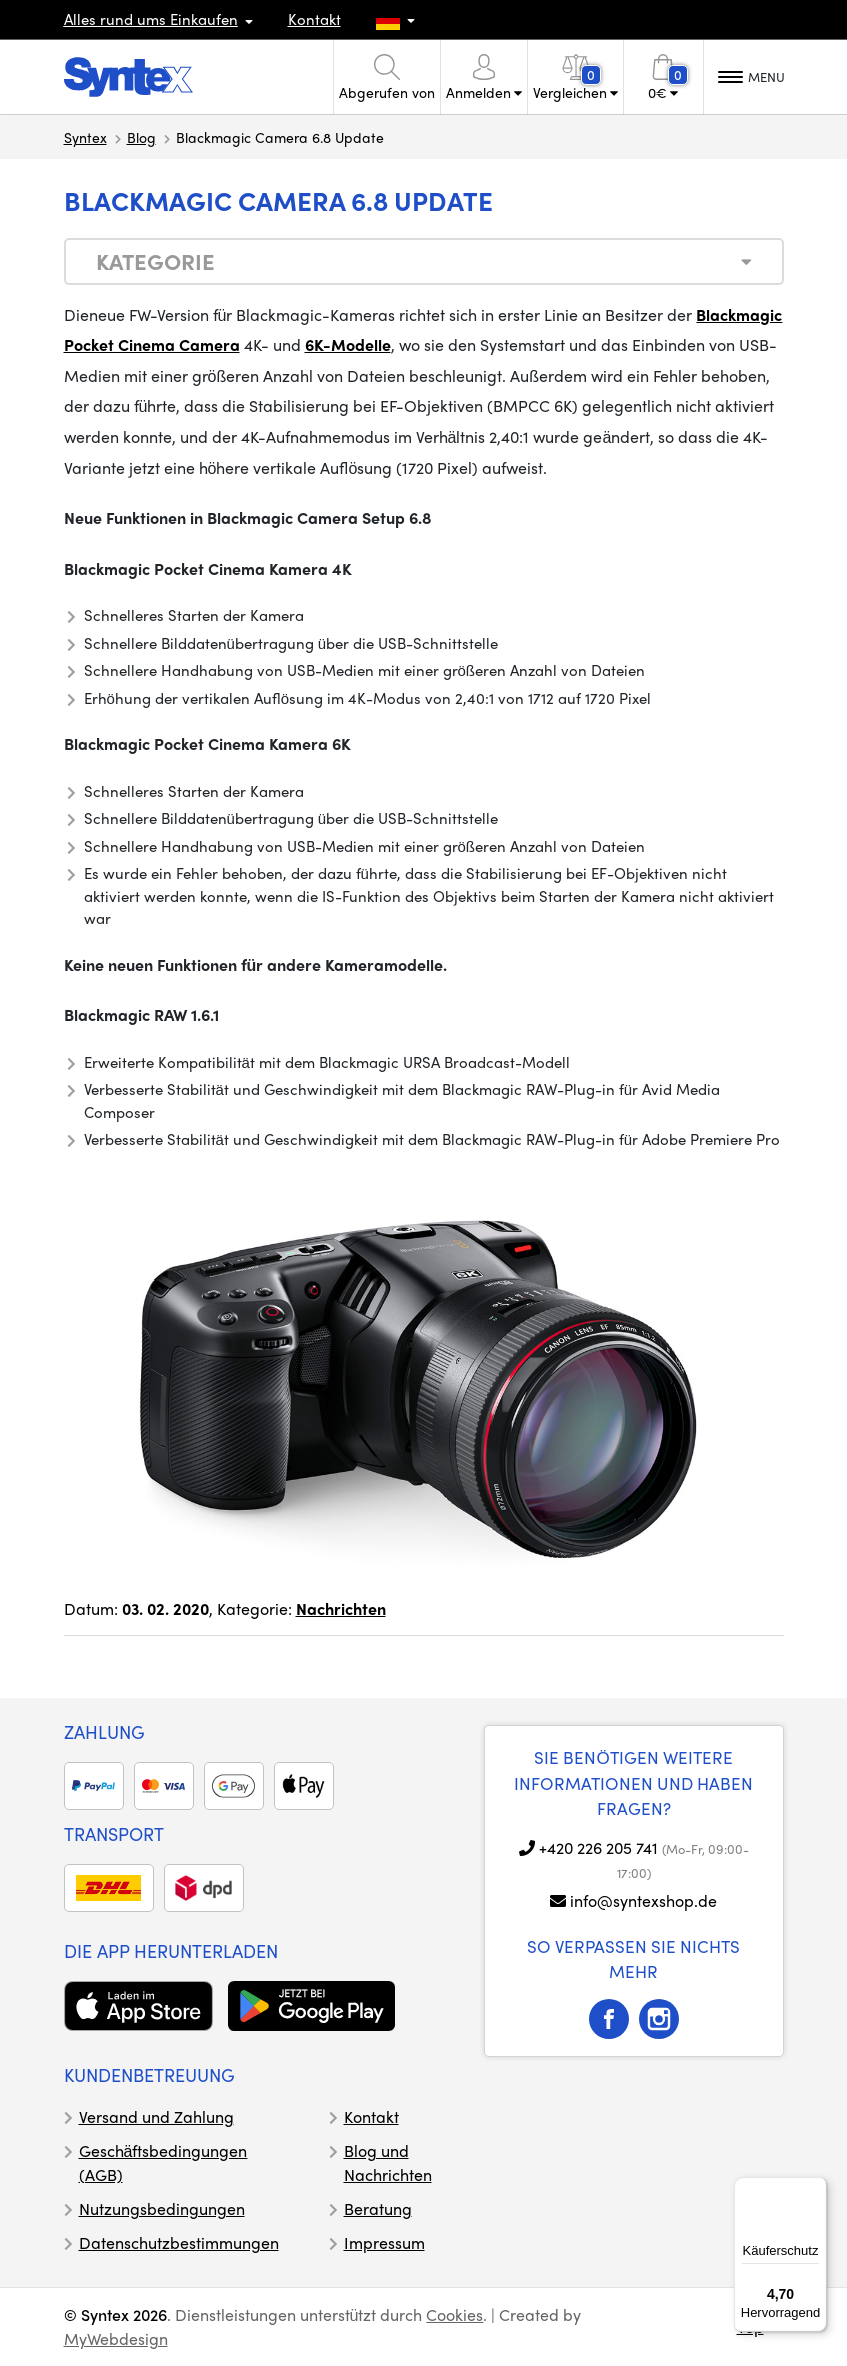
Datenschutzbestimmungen (179, 2242)
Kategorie (155, 261)
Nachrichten (341, 1608)
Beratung (378, 2208)
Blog (141, 137)
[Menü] (815, 2189)
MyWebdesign (116, 2338)
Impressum (384, 2242)
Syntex (85, 137)
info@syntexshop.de (643, 1900)
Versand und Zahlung (156, 2116)
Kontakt (314, 19)
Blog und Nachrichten (388, 2162)
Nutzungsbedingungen (162, 2208)
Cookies (454, 2314)
